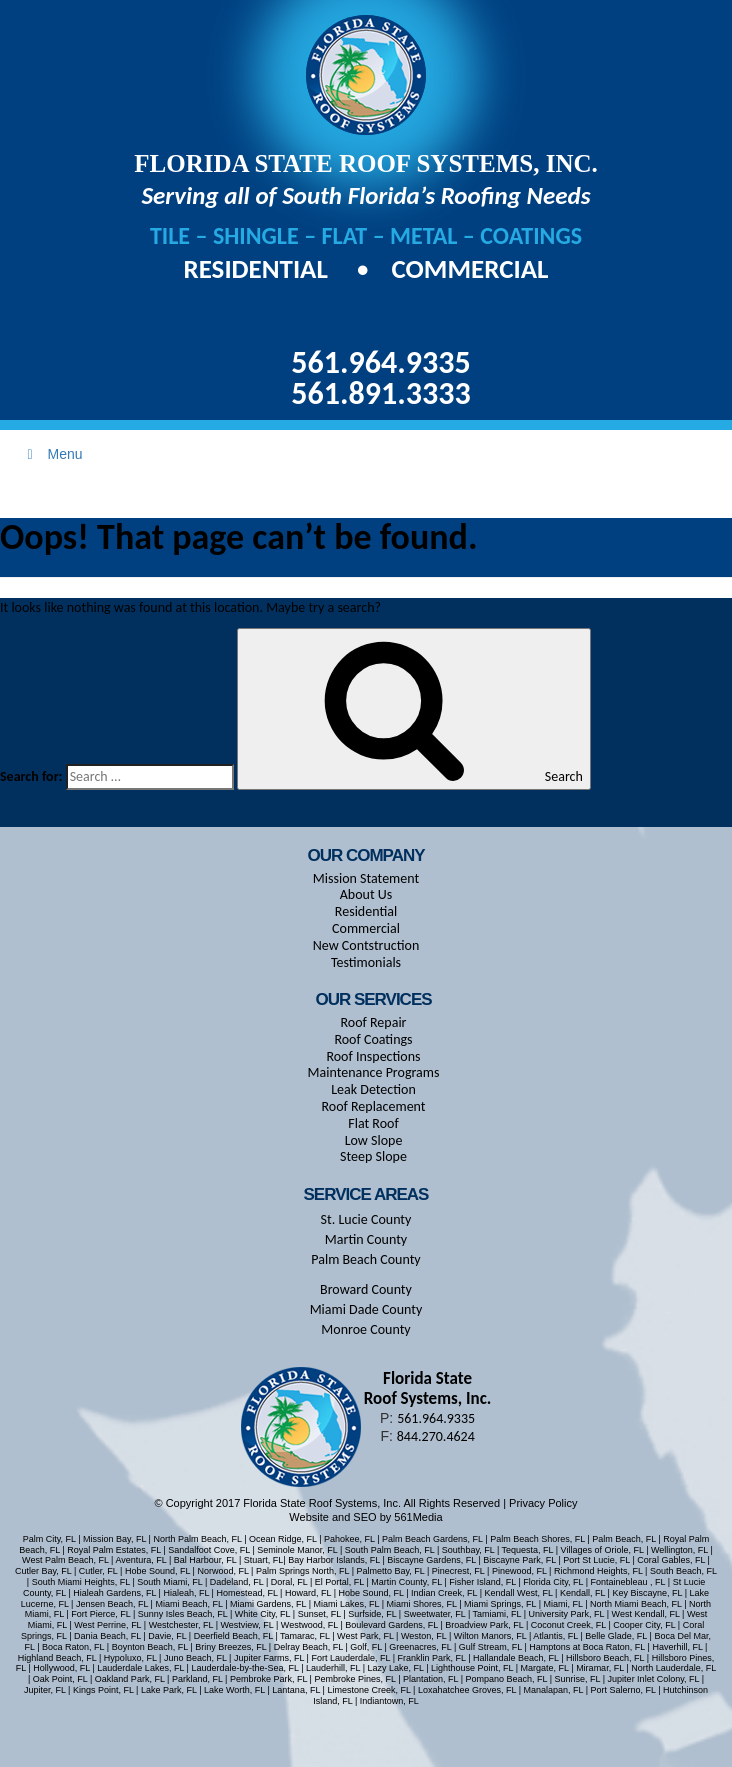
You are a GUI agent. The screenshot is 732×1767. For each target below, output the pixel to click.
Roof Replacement (373, 1106)
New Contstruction (366, 945)
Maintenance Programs (374, 1072)
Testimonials (366, 962)
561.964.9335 (380, 362)
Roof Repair (374, 1022)
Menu (52, 454)
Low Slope (374, 1140)
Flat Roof (373, 1123)
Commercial (469, 268)
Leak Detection (373, 1089)
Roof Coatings (373, 1039)
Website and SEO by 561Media (365, 1517)
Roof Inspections (373, 1056)
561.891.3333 (380, 393)
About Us (366, 894)
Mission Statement (366, 878)
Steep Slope (373, 1156)
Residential (259, 268)
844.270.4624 (436, 1436)
